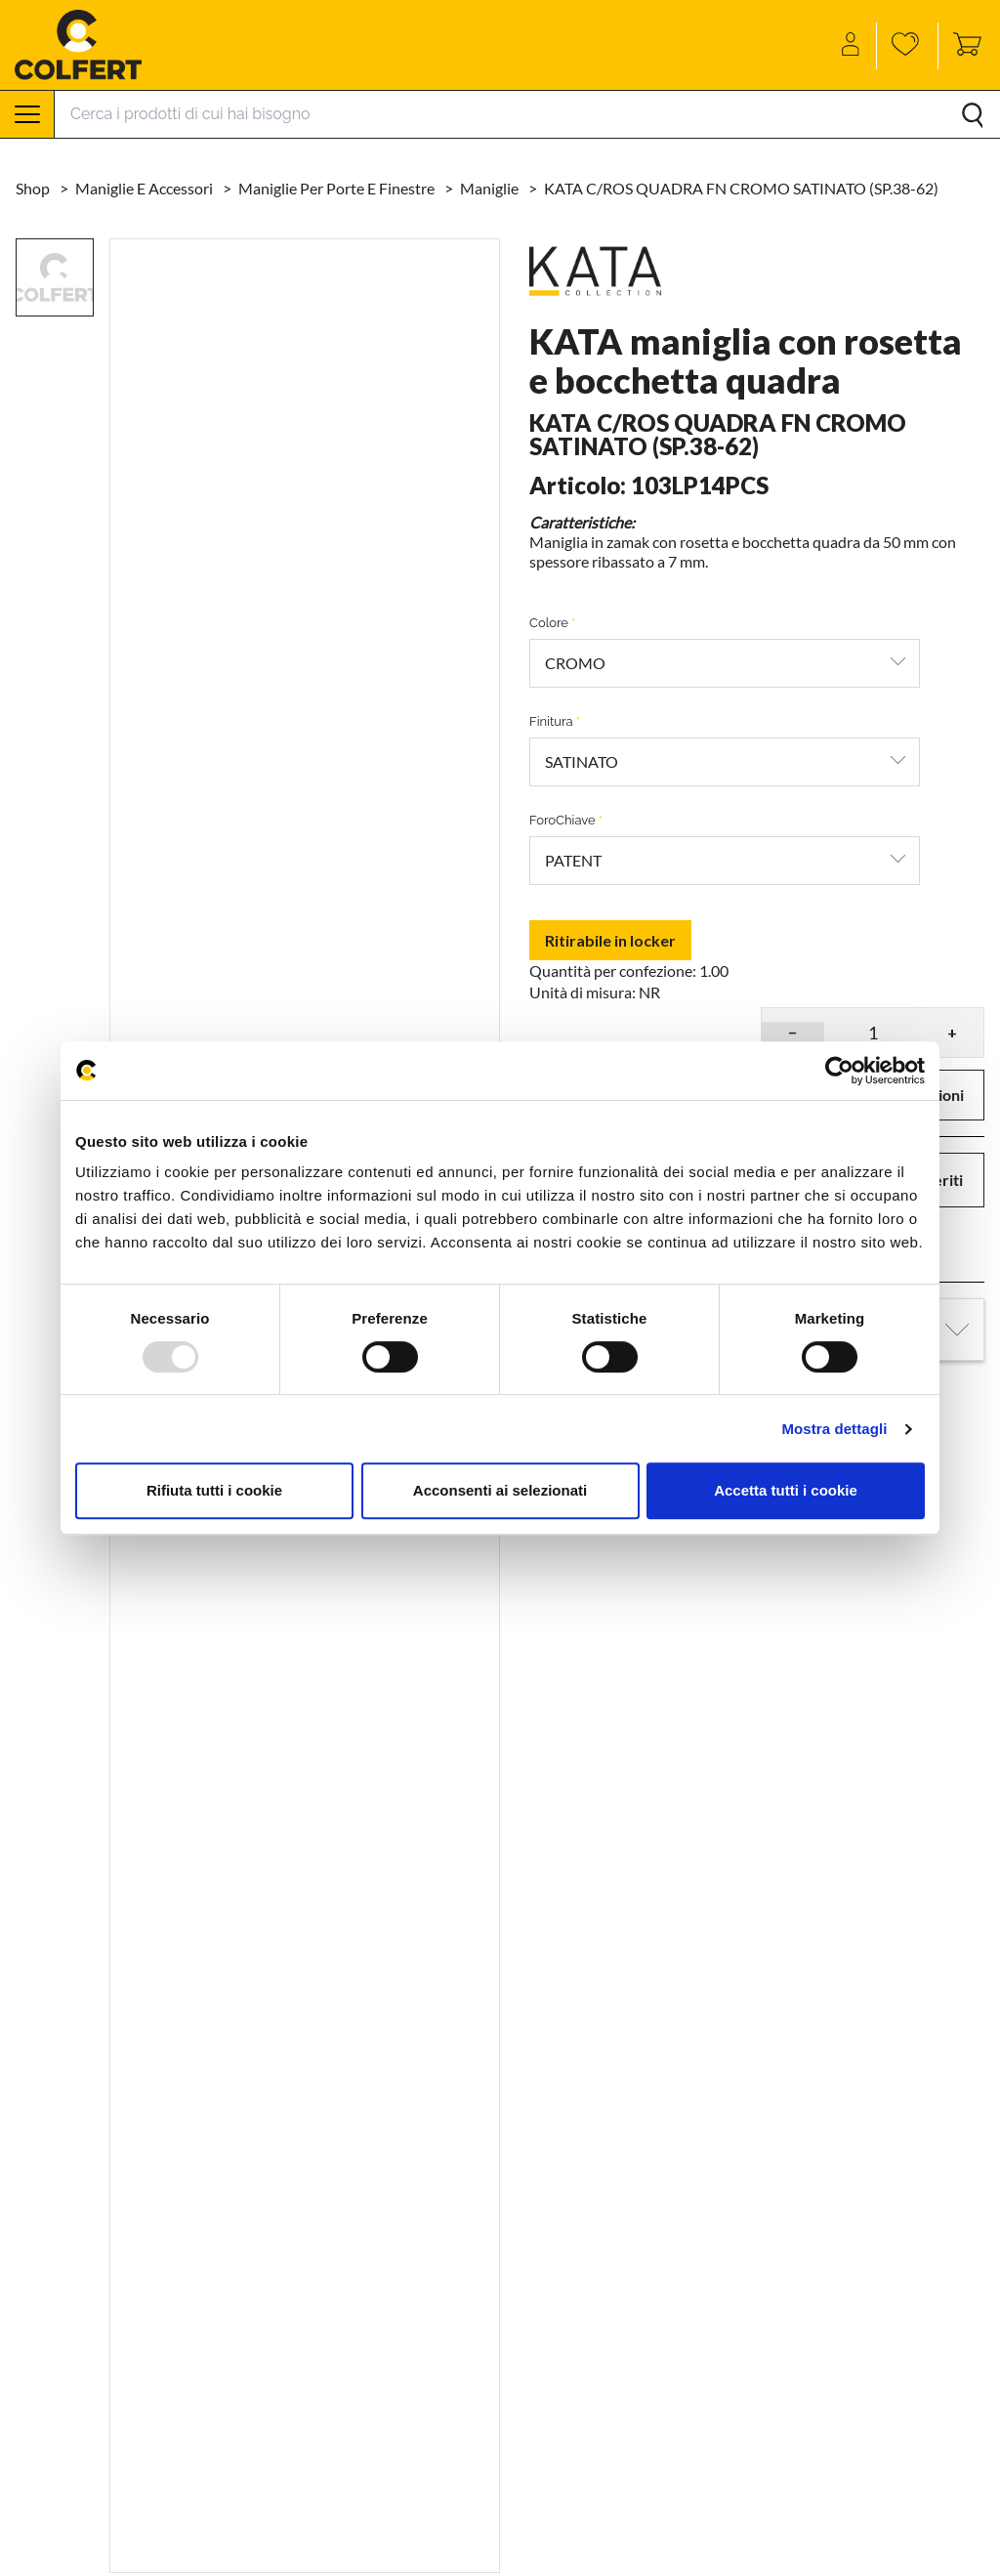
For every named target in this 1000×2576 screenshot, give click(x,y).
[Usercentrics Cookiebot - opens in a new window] (839, 1070)
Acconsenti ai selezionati (500, 1490)
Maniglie (490, 188)
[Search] (527, 114)
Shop (34, 188)
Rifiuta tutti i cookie (214, 1490)
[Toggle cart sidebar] (961, 45)
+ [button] (952, 1032)
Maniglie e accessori (145, 188)
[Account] (852, 45)
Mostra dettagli (834, 1428)
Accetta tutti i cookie (785, 1490)
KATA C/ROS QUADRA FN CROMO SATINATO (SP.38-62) (741, 188)
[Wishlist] (907, 45)
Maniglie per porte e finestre (338, 188)
